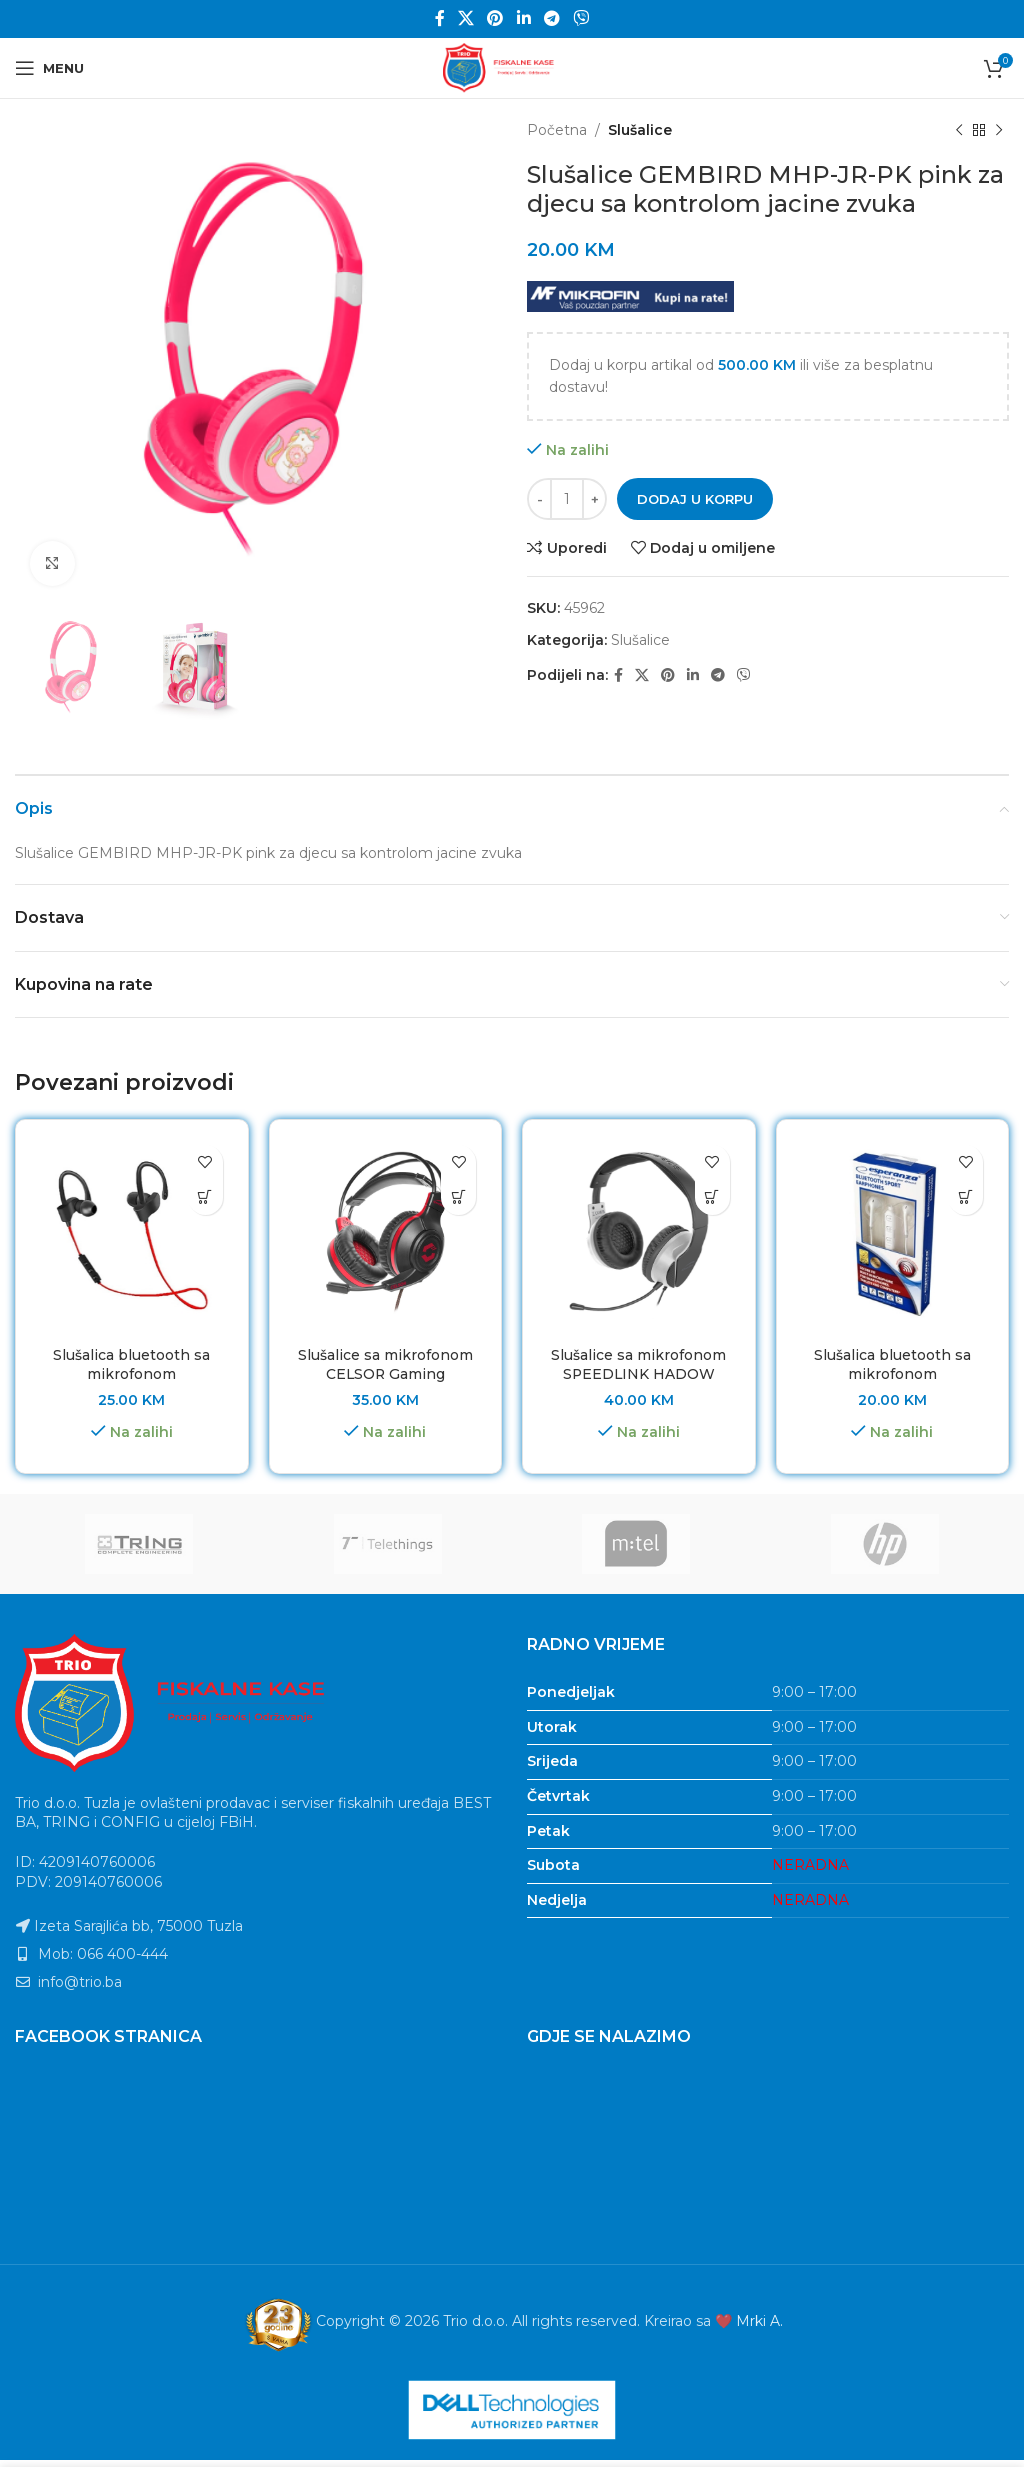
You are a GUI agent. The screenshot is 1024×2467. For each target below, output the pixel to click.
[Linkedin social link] (523, 18)
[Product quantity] (567, 499)
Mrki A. (759, 2321)
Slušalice (640, 130)
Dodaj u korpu (695, 499)
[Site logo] (512, 67)
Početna (557, 130)
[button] (205, 1197)
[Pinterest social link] (495, 18)
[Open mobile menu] (49, 68)
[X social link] (465, 18)
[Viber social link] (581, 18)
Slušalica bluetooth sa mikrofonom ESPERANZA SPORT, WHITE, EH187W (892, 1384)
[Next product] (999, 130)
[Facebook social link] (439, 18)
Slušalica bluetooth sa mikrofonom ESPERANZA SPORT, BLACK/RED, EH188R (131, 1384)
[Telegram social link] (551, 18)
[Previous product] (959, 130)
